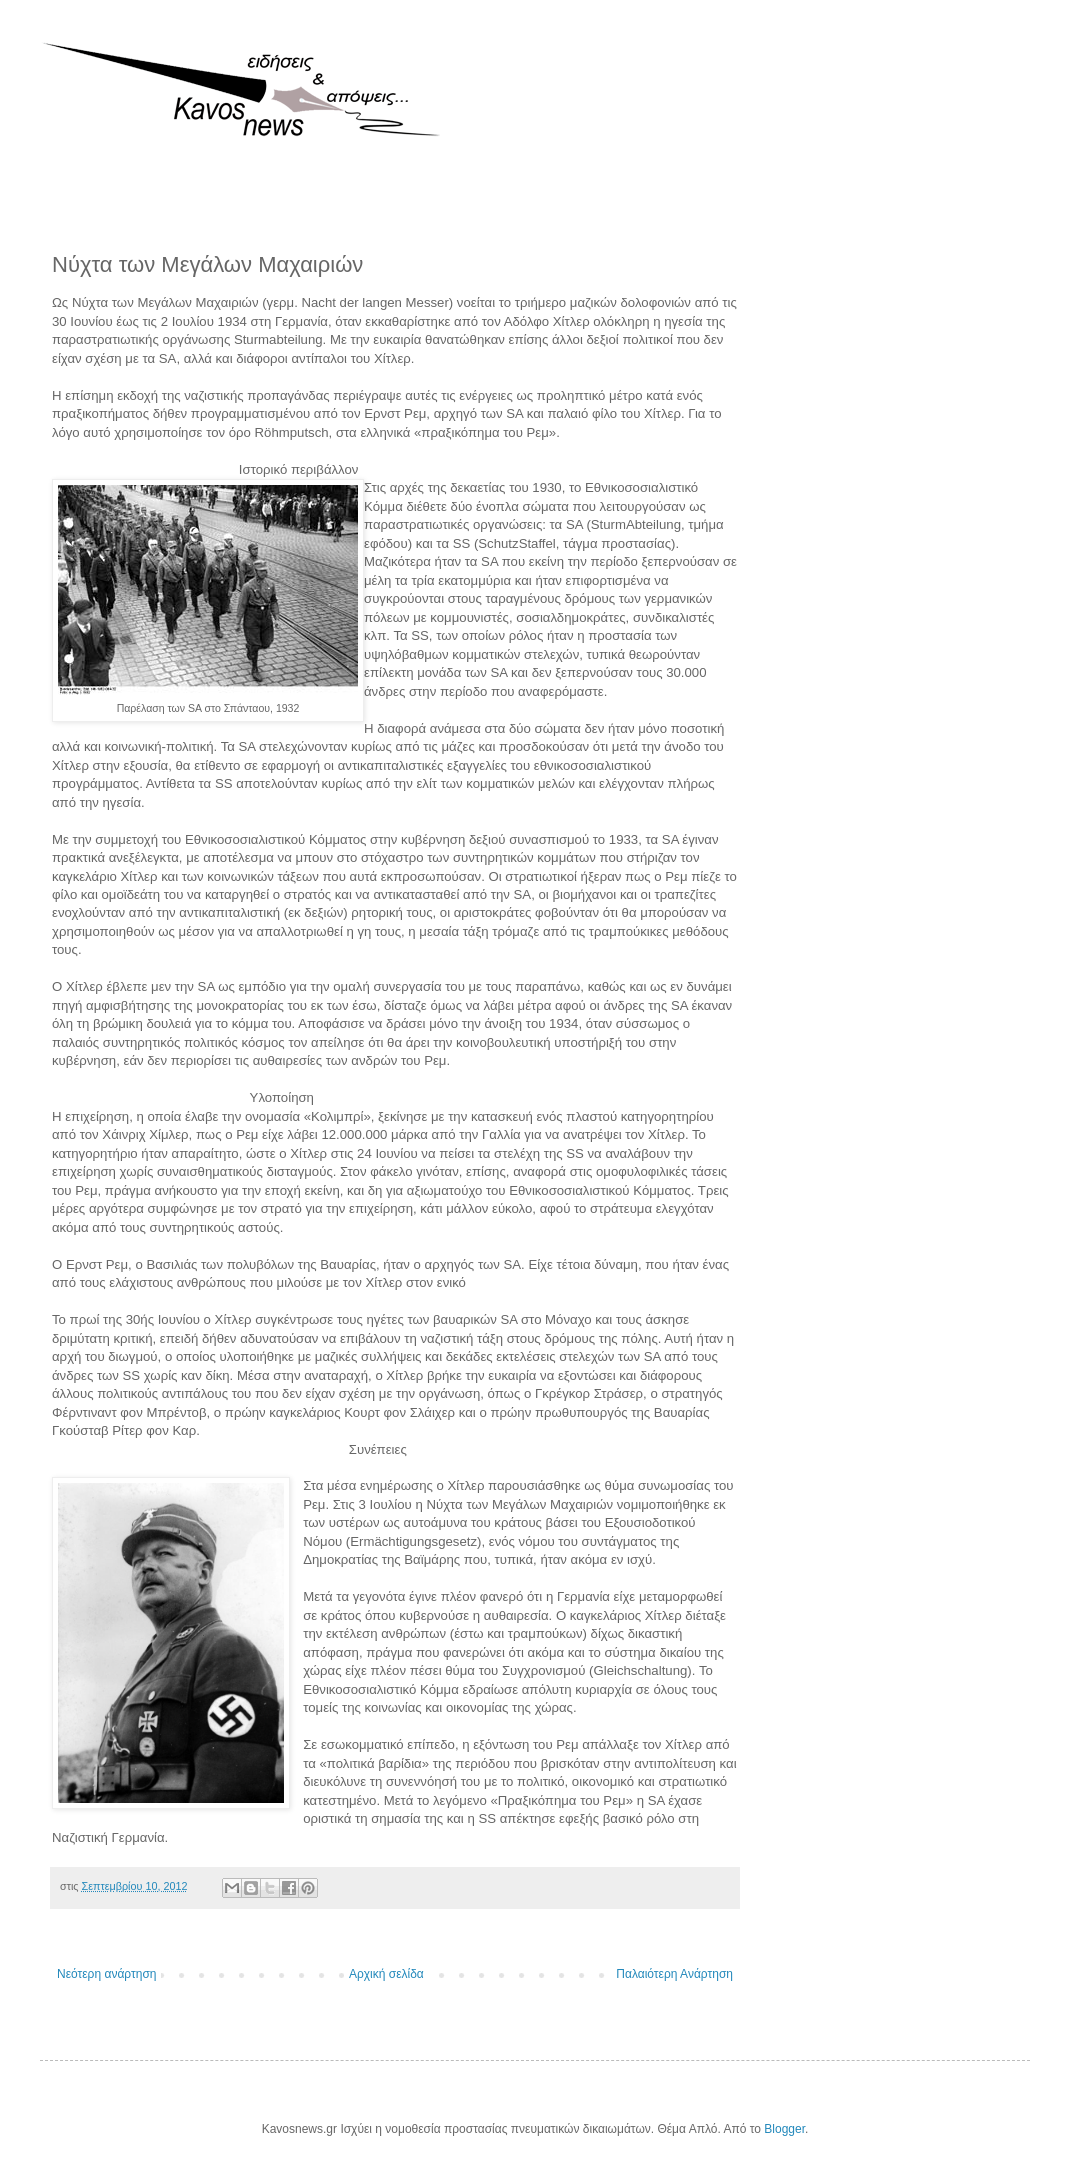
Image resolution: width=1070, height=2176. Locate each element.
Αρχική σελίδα (386, 1974)
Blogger (784, 2129)
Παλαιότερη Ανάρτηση (674, 1974)
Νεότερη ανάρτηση (106, 1974)
